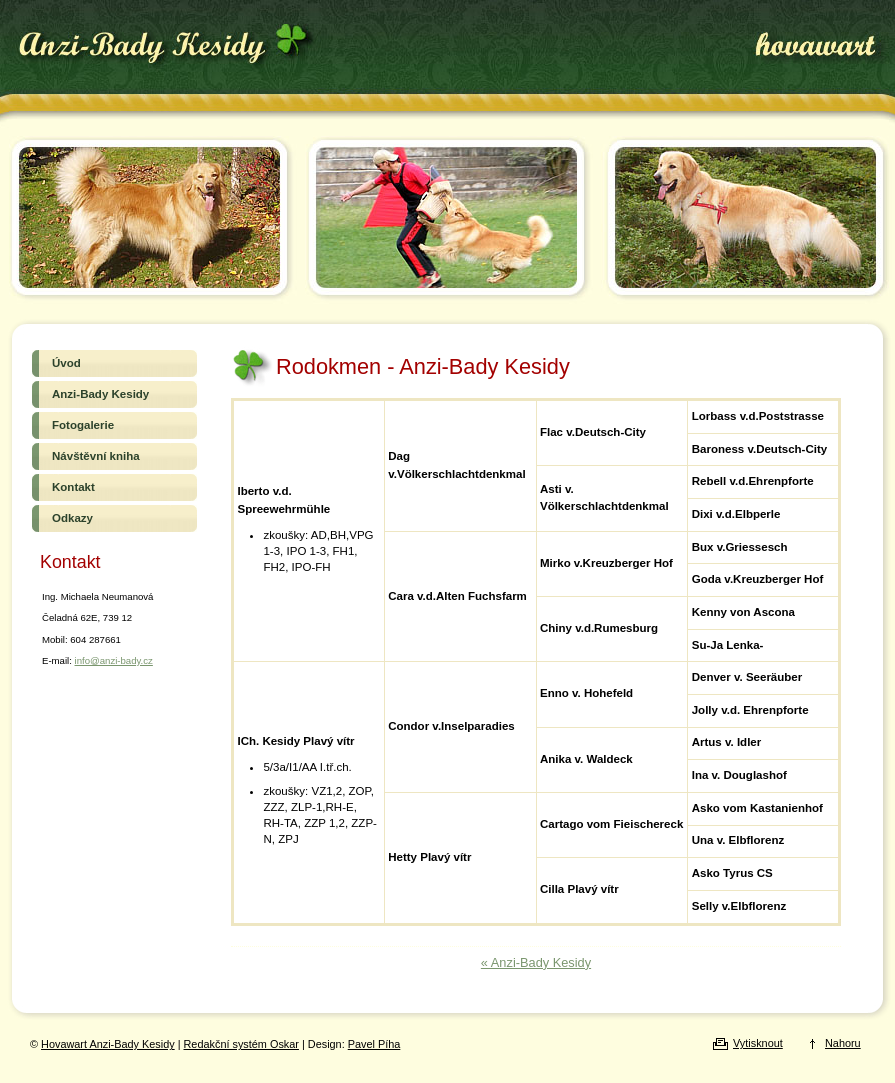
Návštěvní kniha (114, 456)
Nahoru (843, 1043)
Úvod (114, 363)
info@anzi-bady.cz (114, 660)
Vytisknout (758, 1043)
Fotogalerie (114, 425)
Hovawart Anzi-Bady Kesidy (165, 47)
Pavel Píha (374, 1044)
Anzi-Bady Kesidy (114, 394)
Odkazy (114, 518)
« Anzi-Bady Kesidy (536, 962)
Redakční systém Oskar (241, 1044)
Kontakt (114, 487)
